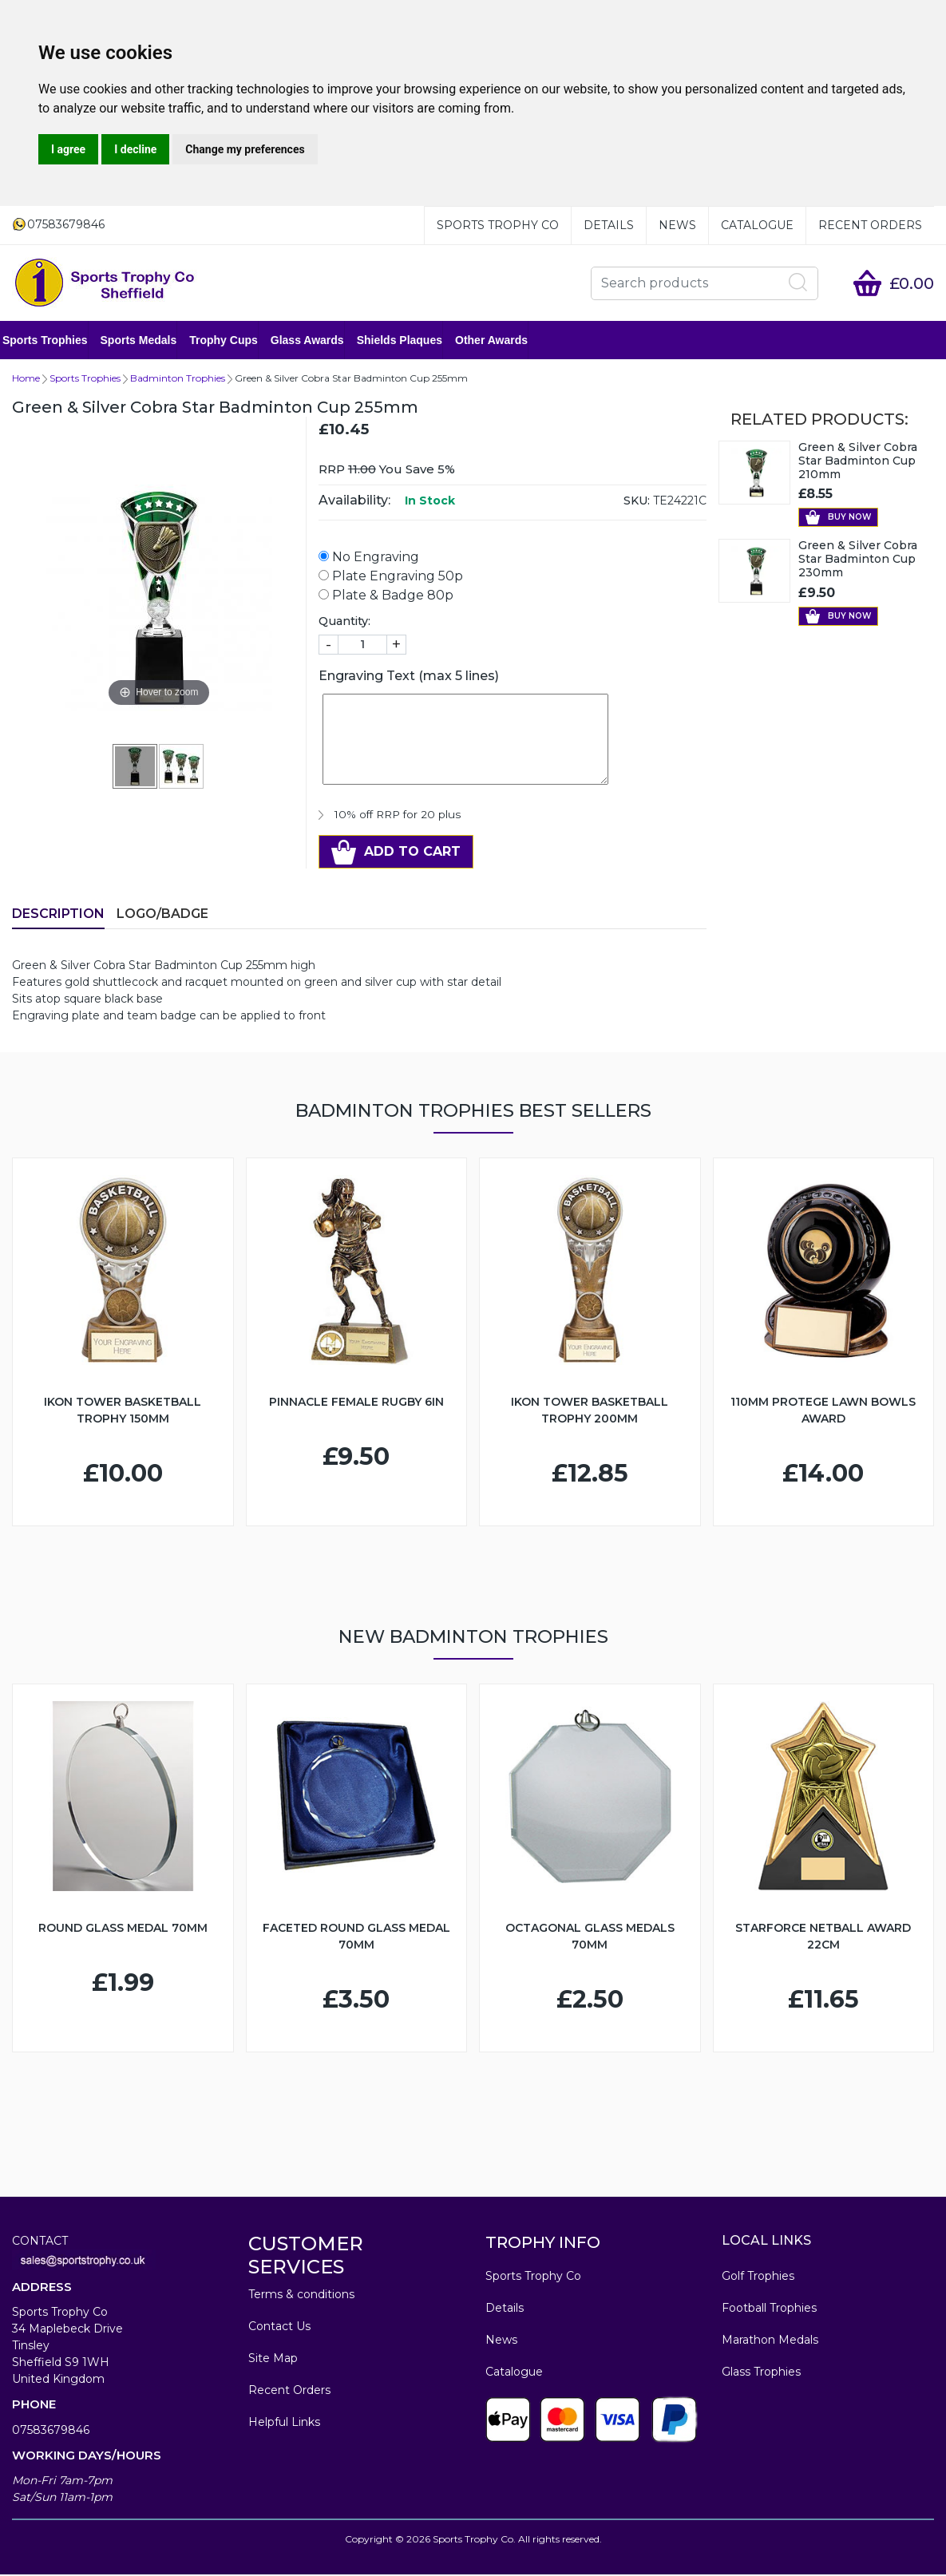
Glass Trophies (761, 2373)
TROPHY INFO (542, 2244)
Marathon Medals (770, 2341)
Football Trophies (769, 2309)
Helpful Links (284, 2423)
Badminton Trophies (177, 380)
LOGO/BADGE (162, 915)
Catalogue (757, 225)
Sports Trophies (54, 340)
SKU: (636, 502)
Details (609, 225)
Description (58, 915)
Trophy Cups (233, 340)
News (677, 225)
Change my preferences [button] (244, 149)
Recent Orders (870, 225)
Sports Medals (148, 340)
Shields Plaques (409, 340)
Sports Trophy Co (498, 225)
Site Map (273, 2359)
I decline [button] (135, 149)
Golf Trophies (758, 2277)
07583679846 (50, 2431)
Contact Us (279, 2328)
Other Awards (501, 340)
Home (26, 380)
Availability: (354, 501)
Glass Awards (317, 340)
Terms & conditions (301, 2296)
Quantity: (344, 622)
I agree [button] (68, 149)
